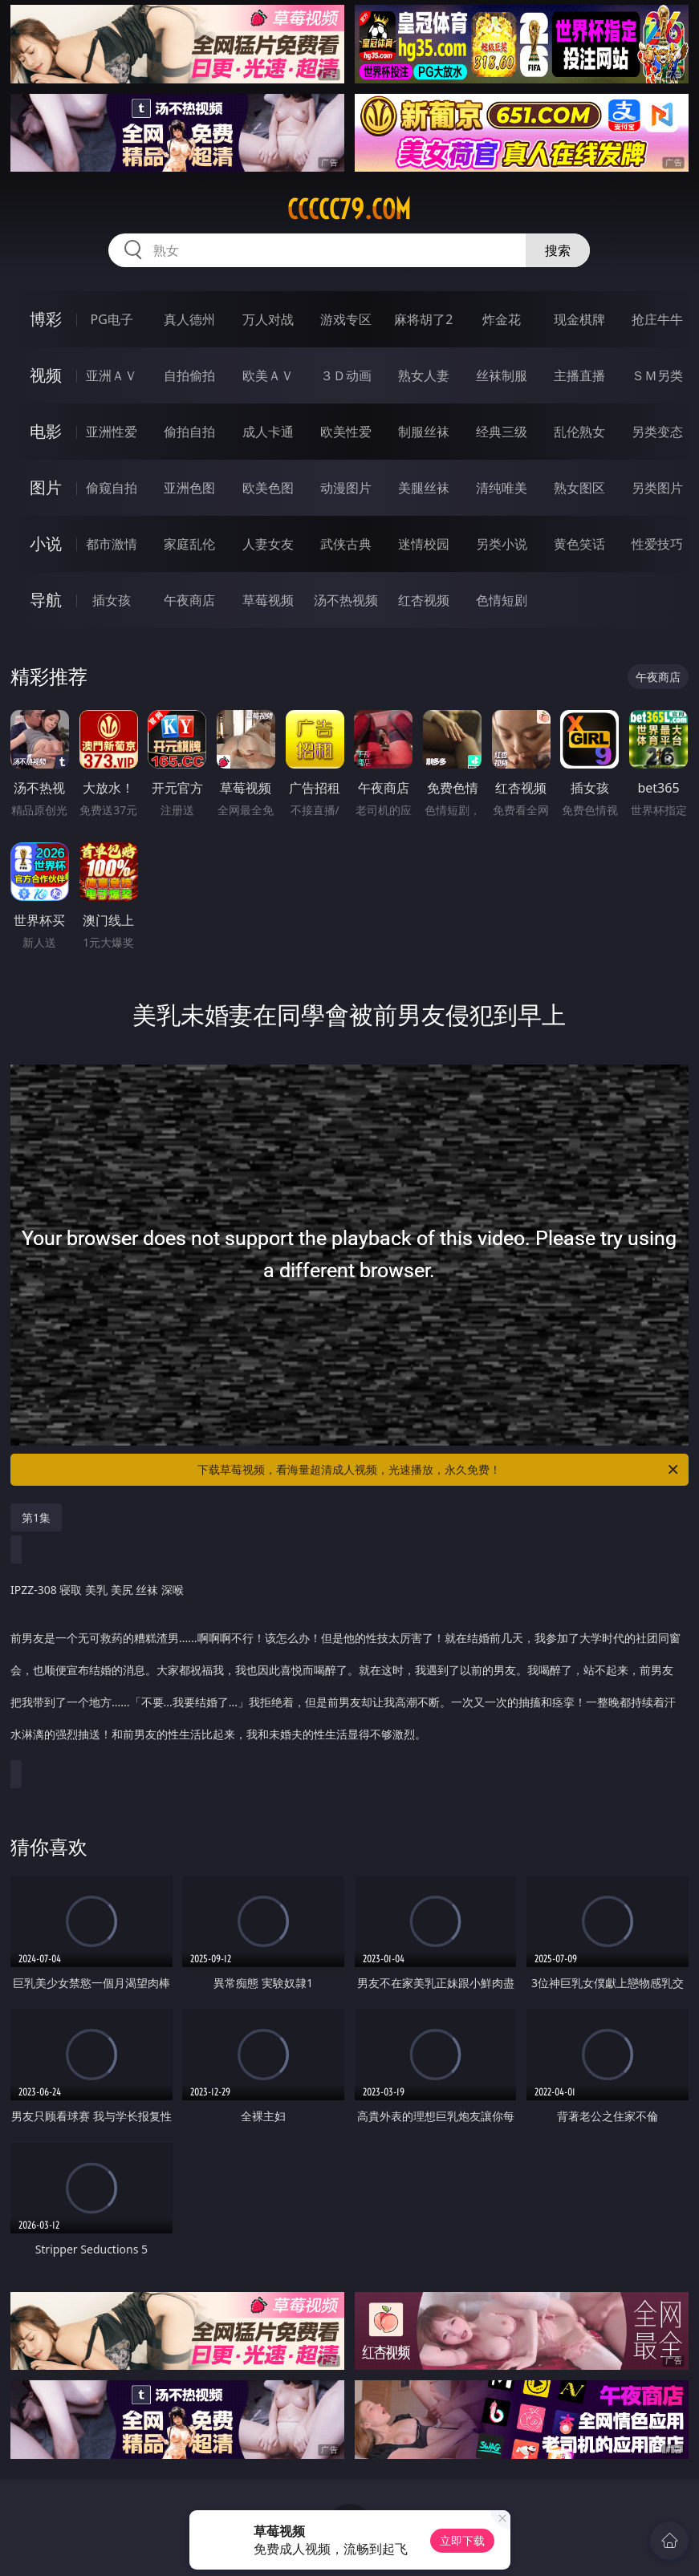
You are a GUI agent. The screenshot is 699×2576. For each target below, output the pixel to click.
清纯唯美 (501, 488)
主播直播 (579, 375)
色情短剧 (501, 600)
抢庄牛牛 (657, 319)
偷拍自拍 (189, 431)
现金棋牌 (579, 319)
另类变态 (657, 431)
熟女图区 (579, 488)
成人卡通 (268, 431)
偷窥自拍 (111, 488)
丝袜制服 (501, 375)
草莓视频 (268, 600)
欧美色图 (268, 488)
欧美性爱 (346, 431)
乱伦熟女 (579, 431)
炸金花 (501, 319)
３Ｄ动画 (346, 375)
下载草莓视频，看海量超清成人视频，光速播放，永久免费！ (438, 1469)
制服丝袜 (423, 431)
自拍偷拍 (189, 375)
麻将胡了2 (423, 319)
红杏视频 (423, 600)
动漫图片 (346, 488)
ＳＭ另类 (657, 375)
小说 (46, 543)
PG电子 (112, 319)
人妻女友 (268, 544)
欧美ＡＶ (268, 375)
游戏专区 (346, 319)
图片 (46, 487)
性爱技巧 (657, 544)
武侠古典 (346, 544)
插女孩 (111, 600)
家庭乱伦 (189, 544)
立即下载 (462, 2540)
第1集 (36, 1517)
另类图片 (657, 488)
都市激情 (111, 544)
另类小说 (501, 544)
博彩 (46, 319)
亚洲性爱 (111, 431)
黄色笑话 (579, 544)
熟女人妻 (423, 375)
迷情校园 (423, 544)
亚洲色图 (189, 488)
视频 (46, 375)
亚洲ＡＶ (111, 375)
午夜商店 (189, 600)
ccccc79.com (349, 209)
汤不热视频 (346, 600)
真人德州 (189, 319)
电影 (46, 431)
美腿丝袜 (423, 488)
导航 (46, 600)
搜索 (558, 250)
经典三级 (501, 431)
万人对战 (268, 319)
